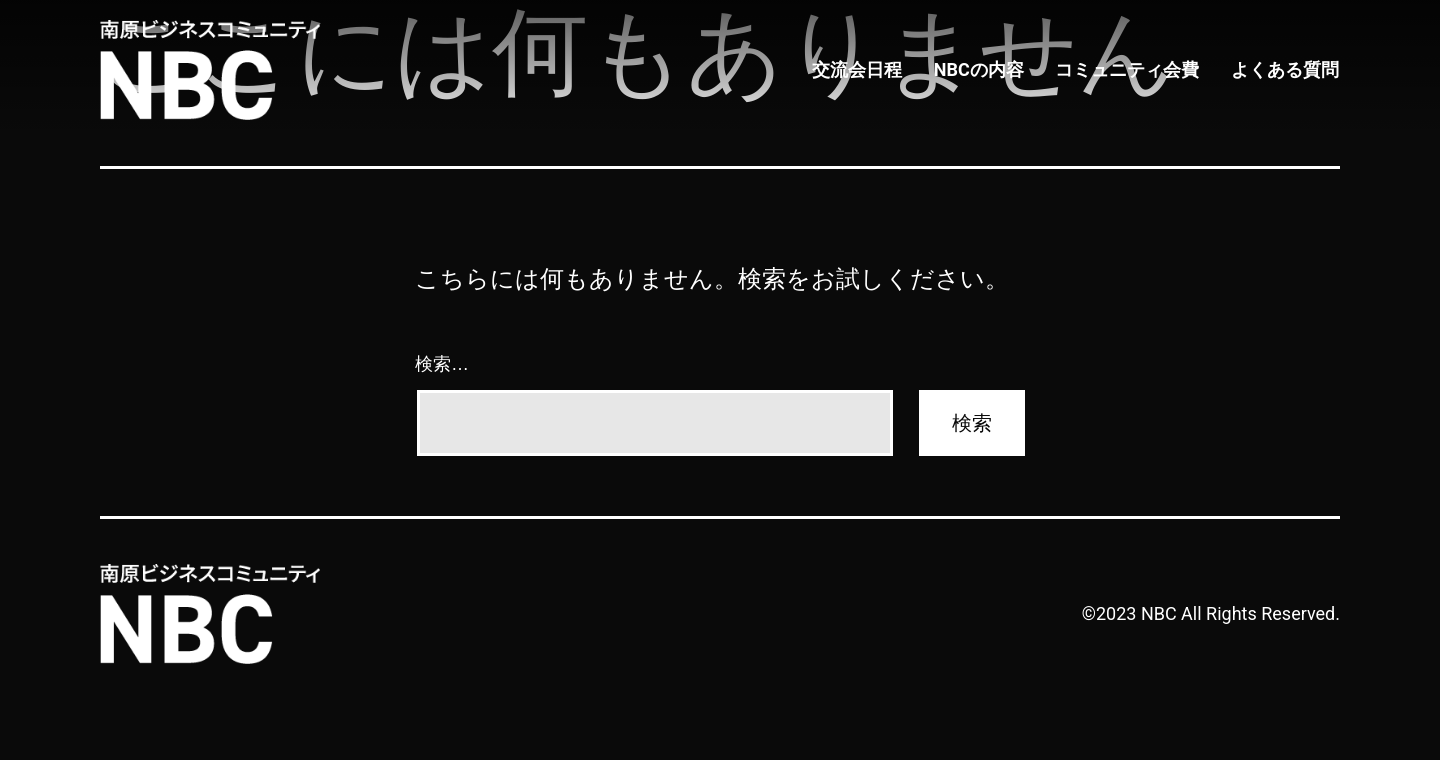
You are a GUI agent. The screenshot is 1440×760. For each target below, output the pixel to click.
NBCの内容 (983, 70)
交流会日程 (863, 70)
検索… (442, 364)
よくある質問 (1286, 70)
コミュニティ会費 (1130, 70)
